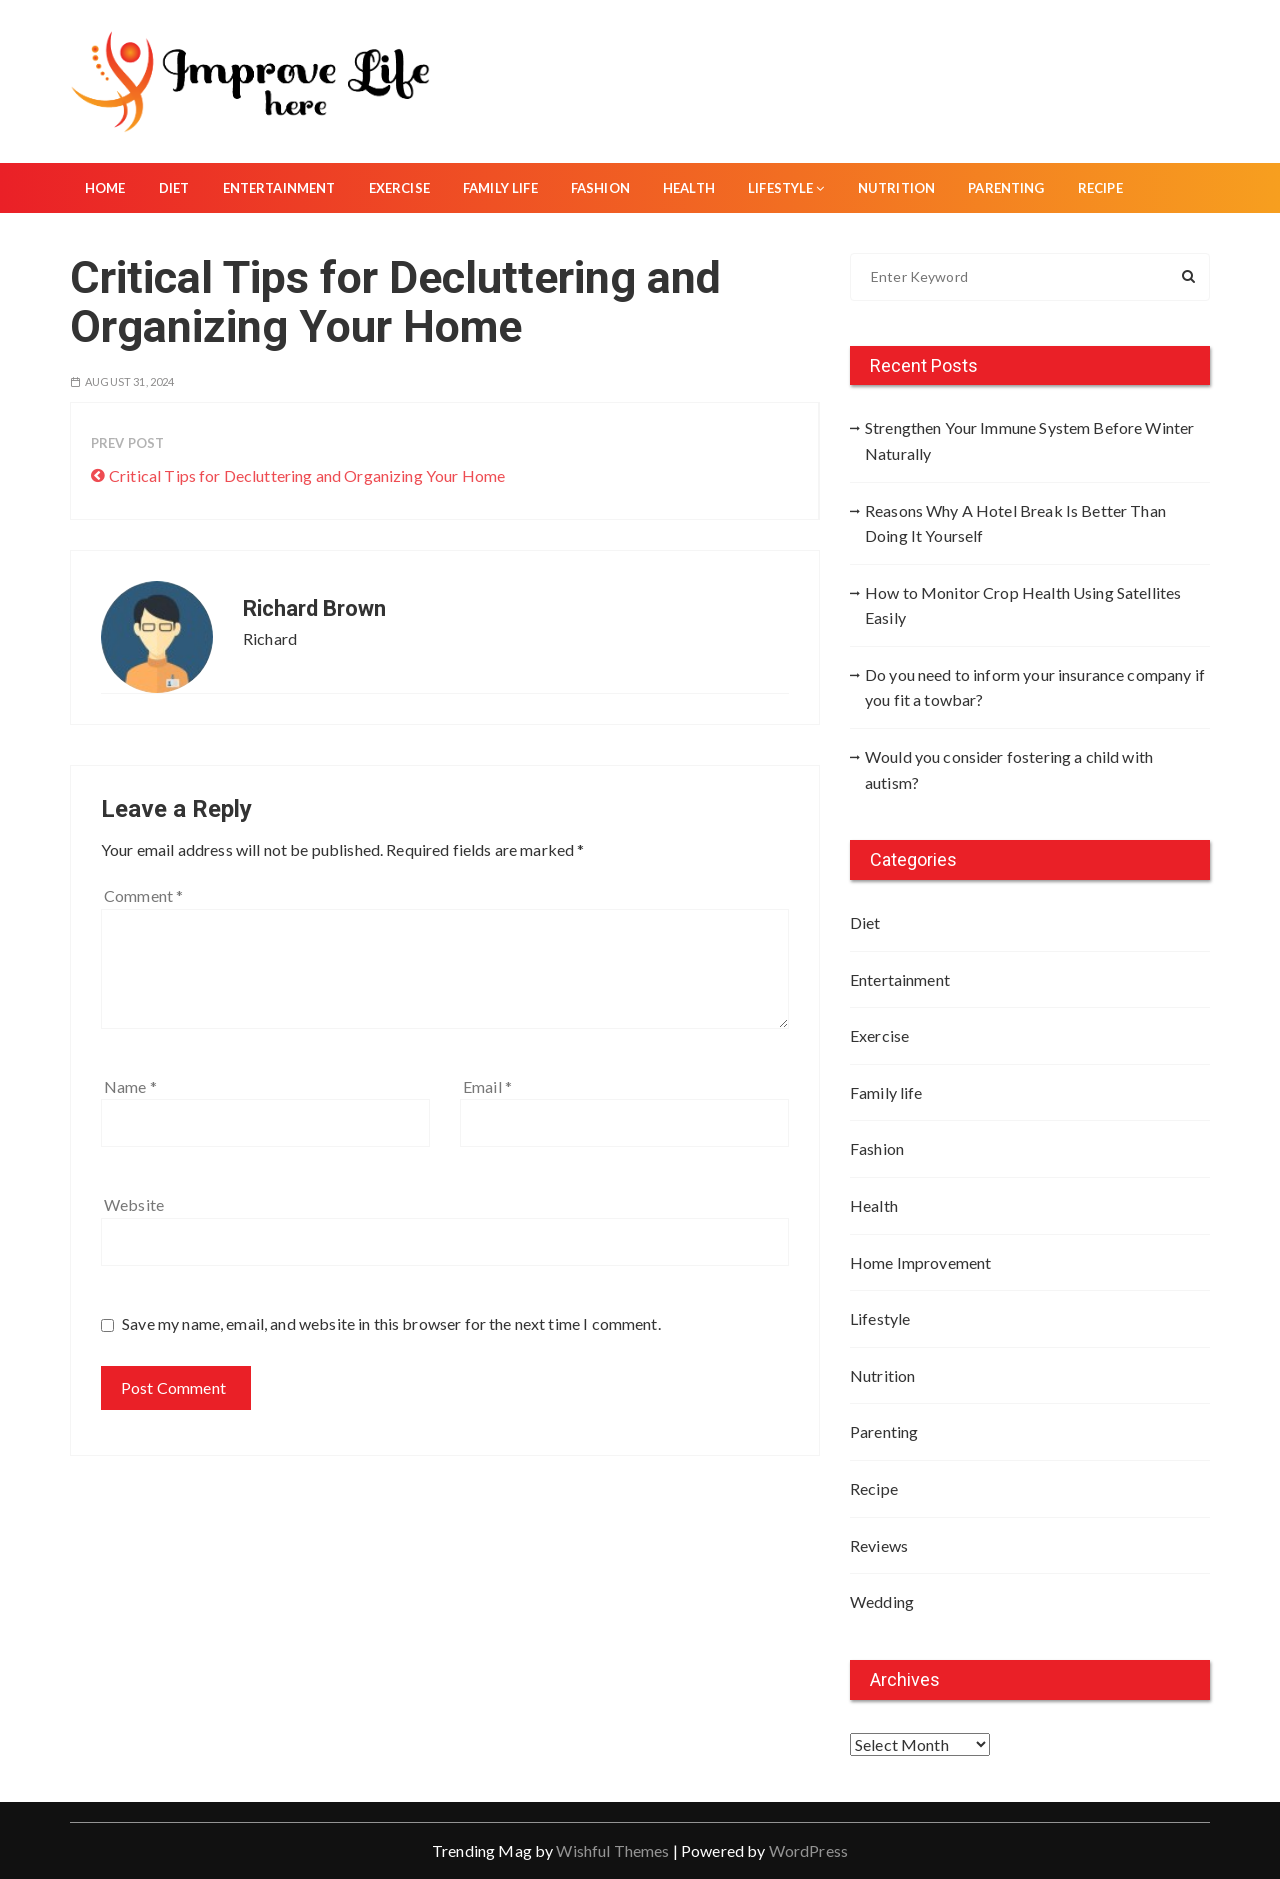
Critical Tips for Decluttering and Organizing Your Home (307, 475)
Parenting (1006, 188)
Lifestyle (786, 188)
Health (689, 188)
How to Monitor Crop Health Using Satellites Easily (1023, 605)
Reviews (879, 1545)
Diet (174, 188)
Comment (143, 895)
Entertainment (279, 188)
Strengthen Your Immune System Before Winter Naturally (1029, 440)
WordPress (808, 1850)
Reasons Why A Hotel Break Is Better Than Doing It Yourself (1015, 523)
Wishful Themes (612, 1850)
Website (134, 1204)
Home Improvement (920, 1262)
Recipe (1100, 188)
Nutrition (896, 188)
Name (130, 1086)
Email (487, 1086)
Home (105, 188)
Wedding (882, 1601)
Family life (500, 188)
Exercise (399, 188)
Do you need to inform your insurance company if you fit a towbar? (1035, 687)
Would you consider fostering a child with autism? (1009, 769)
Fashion (600, 188)
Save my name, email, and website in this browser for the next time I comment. (391, 1323)
